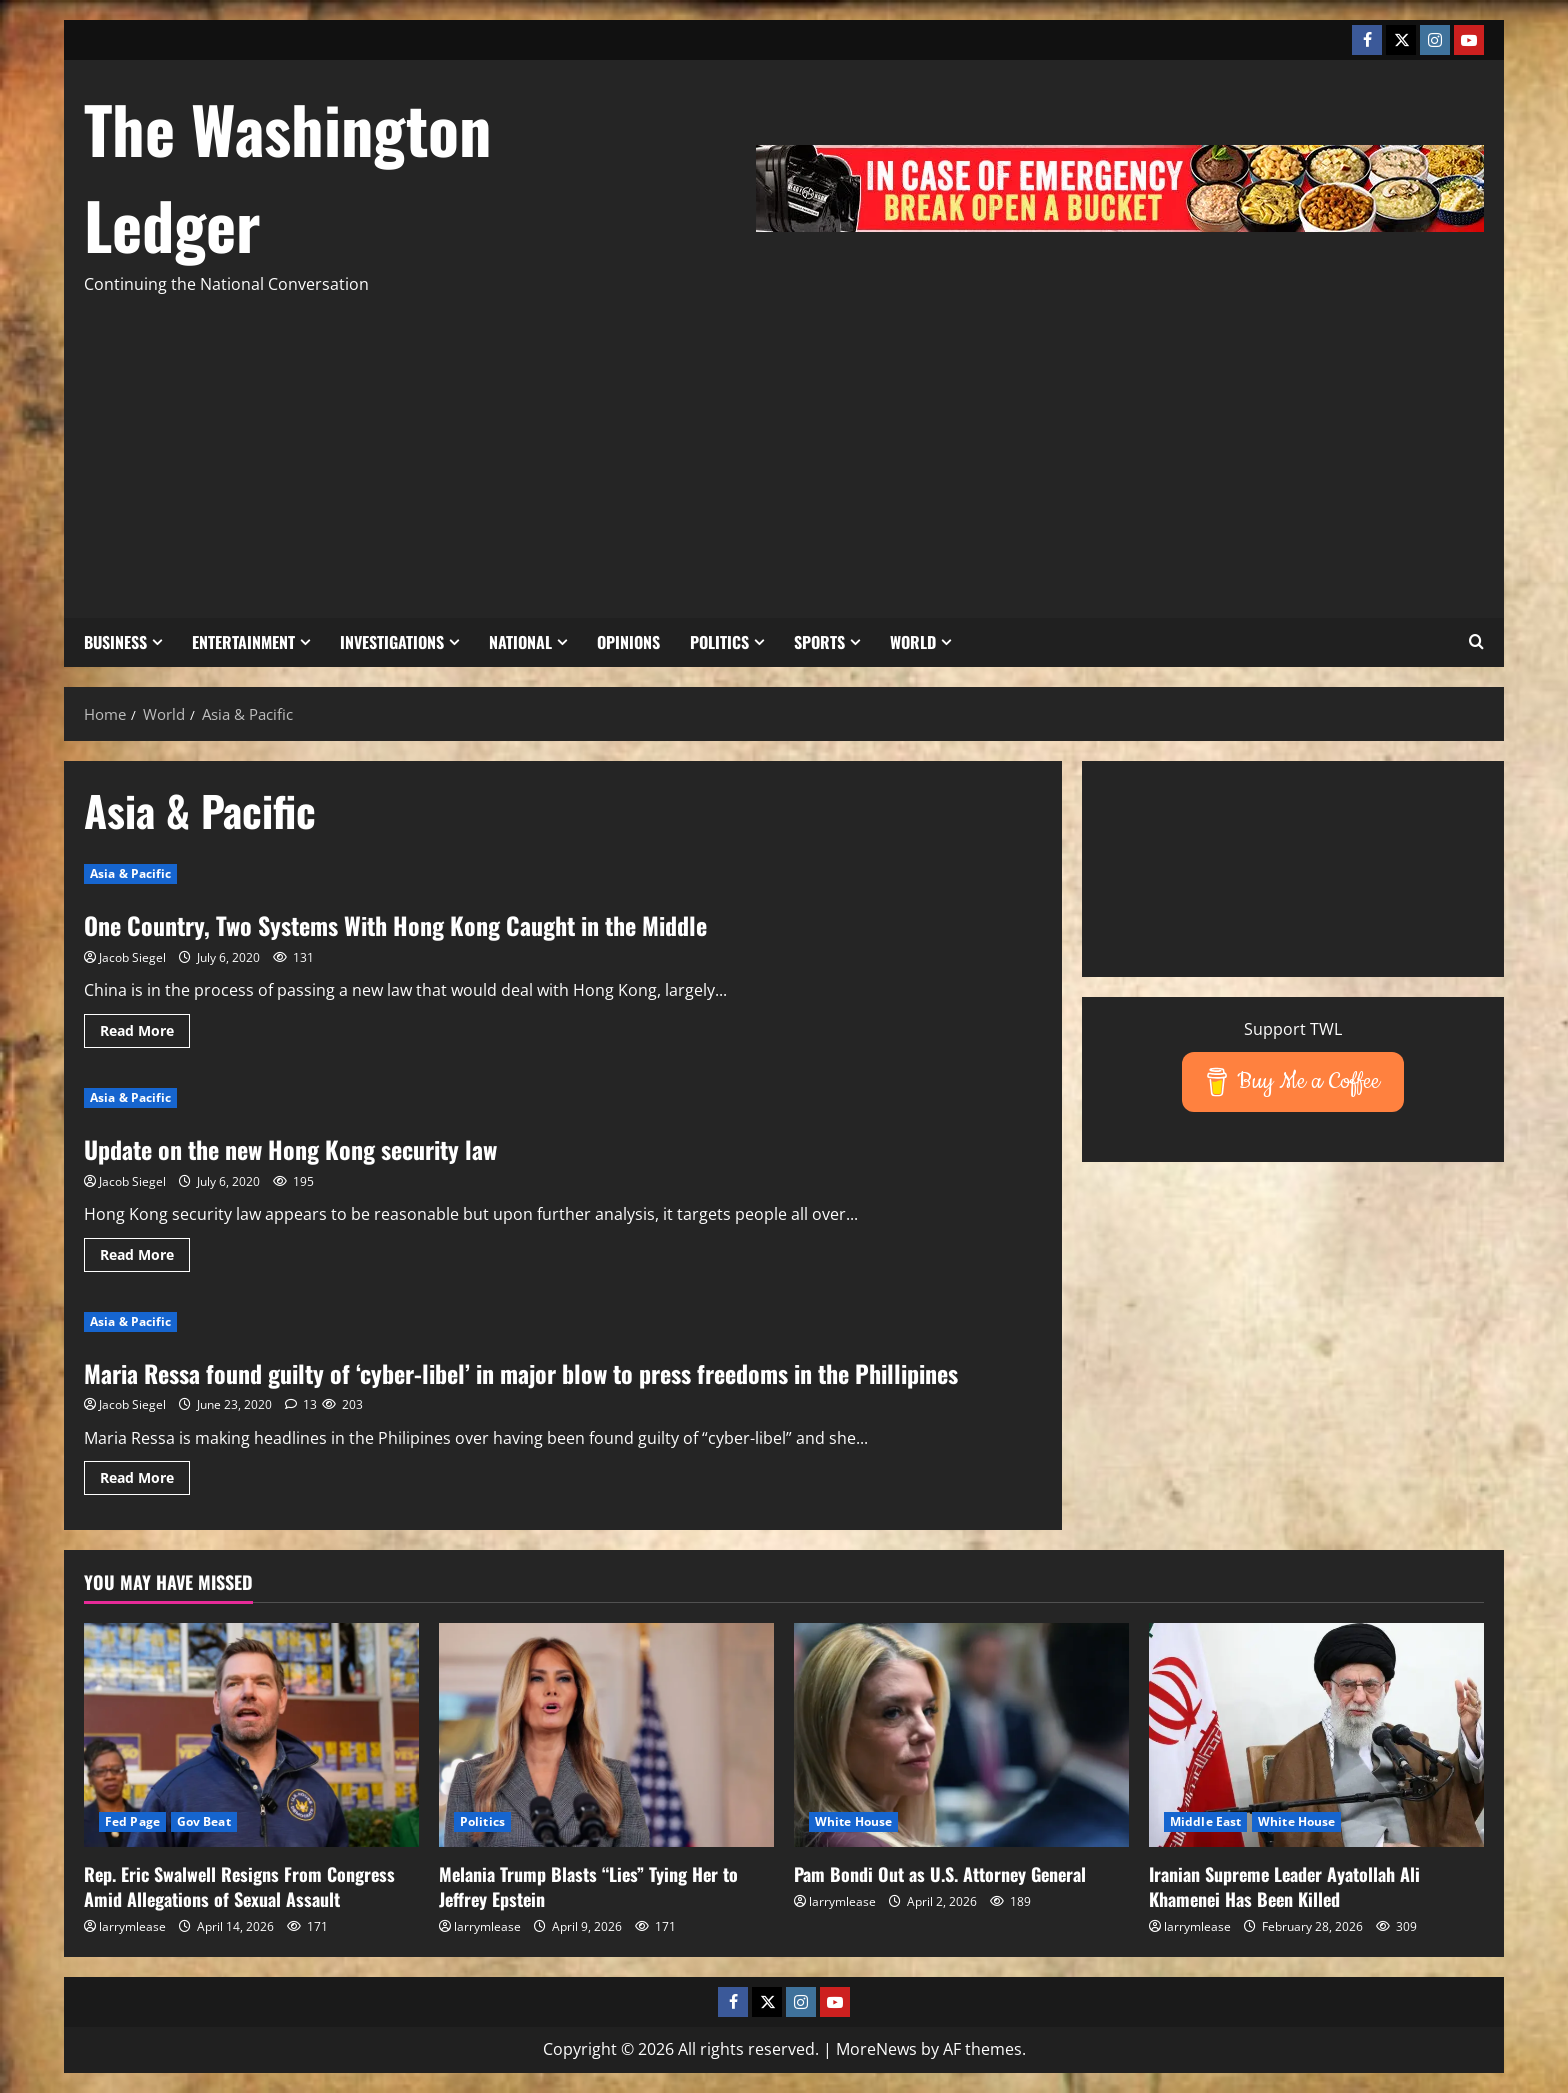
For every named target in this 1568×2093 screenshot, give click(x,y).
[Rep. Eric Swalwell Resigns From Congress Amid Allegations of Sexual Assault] (251, 1734)
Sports (819, 642)
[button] (1476, 642)
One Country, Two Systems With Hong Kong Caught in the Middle (395, 925)
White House (853, 1821)
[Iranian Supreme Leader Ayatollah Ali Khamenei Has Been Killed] (1316, 1734)
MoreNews (876, 2049)
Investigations (392, 642)
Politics (719, 642)
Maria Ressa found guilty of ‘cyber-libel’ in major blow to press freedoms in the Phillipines (521, 1373)
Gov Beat (204, 1821)
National (520, 642)
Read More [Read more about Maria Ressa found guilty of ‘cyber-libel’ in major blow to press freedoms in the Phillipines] (145, 1481)
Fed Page (132, 1821)
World (913, 642)
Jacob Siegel (132, 957)
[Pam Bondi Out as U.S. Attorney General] (961, 1734)
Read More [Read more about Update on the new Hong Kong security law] (145, 1258)
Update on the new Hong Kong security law (290, 1149)
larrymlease (132, 1926)
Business (115, 642)
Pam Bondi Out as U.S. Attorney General (940, 1874)
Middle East (1205, 1821)
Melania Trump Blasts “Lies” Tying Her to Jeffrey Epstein (588, 1886)
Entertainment (243, 642)
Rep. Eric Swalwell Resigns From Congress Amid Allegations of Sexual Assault (239, 1886)
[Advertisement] (784, 448)
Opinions (628, 642)
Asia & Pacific (130, 873)
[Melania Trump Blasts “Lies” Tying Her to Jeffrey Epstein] (606, 1734)
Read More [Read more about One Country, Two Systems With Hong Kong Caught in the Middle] (145, 1034)
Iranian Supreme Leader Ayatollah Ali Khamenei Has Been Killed (1284, 1886)
